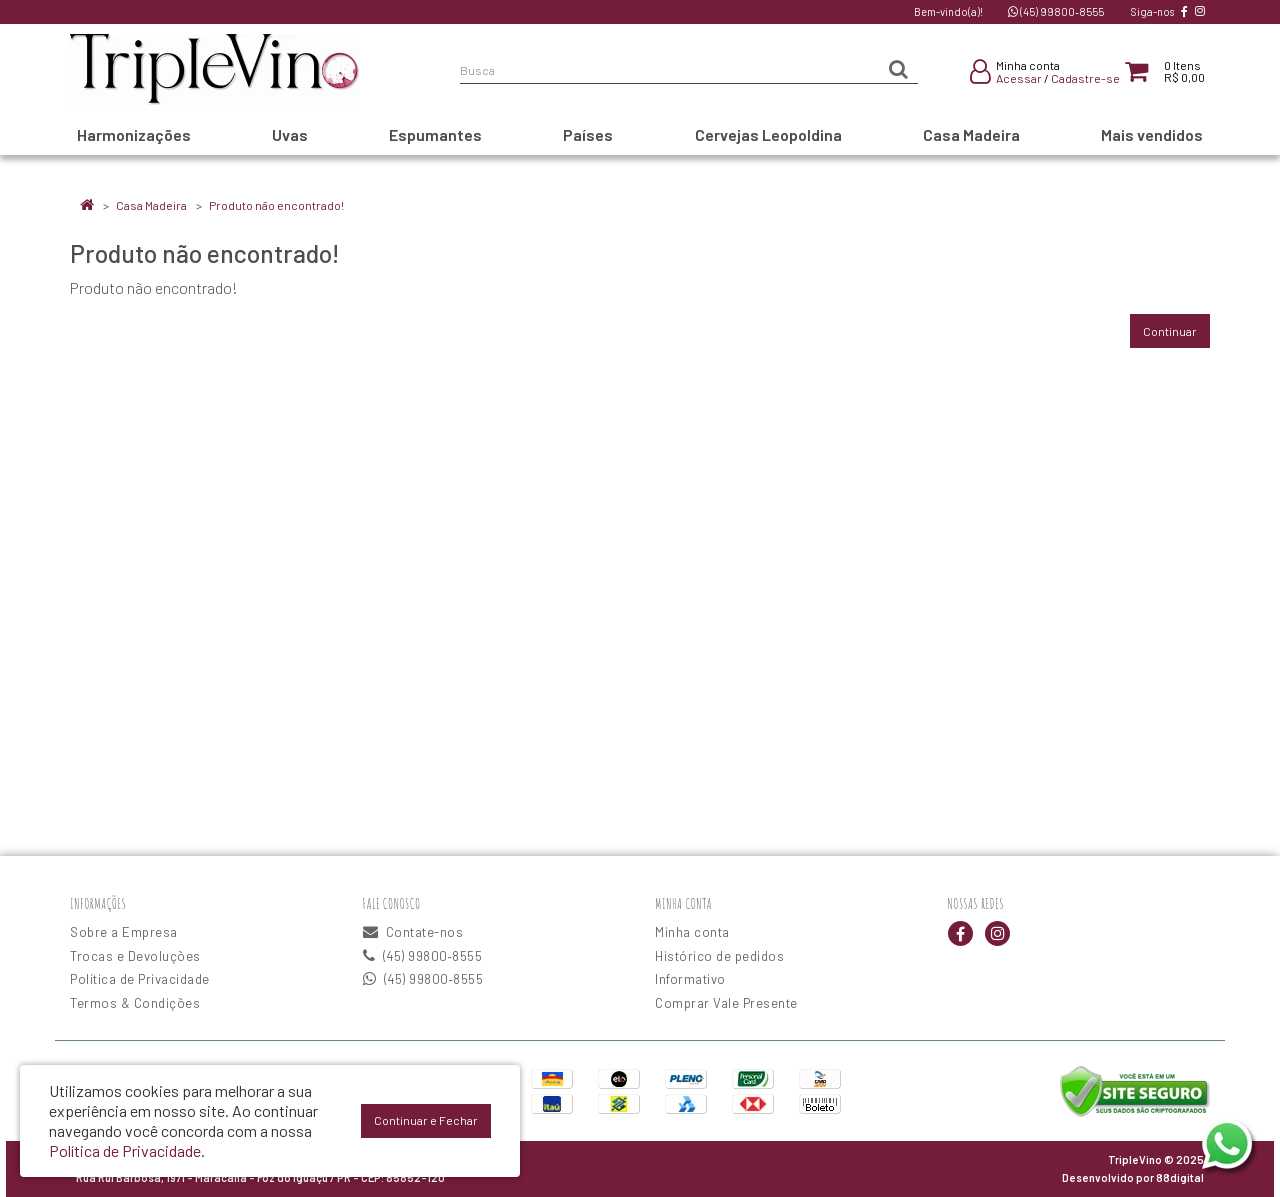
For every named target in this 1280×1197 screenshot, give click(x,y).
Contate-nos (413, 932)
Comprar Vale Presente (726, 1003)
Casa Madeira (151, 205)
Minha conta (692, 932)
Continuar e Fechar (426, 1120)
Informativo (690, 979)
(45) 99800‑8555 (1056, 11)
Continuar (1170, 331)
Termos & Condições (135, 1003)
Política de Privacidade (140, 979)
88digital (1180, 1177)
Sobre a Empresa (124, 932)
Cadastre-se (1085, 78)
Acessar (1019, 78)
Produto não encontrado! (276, 205)
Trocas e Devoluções (135, 956)
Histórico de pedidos (719, 956)
